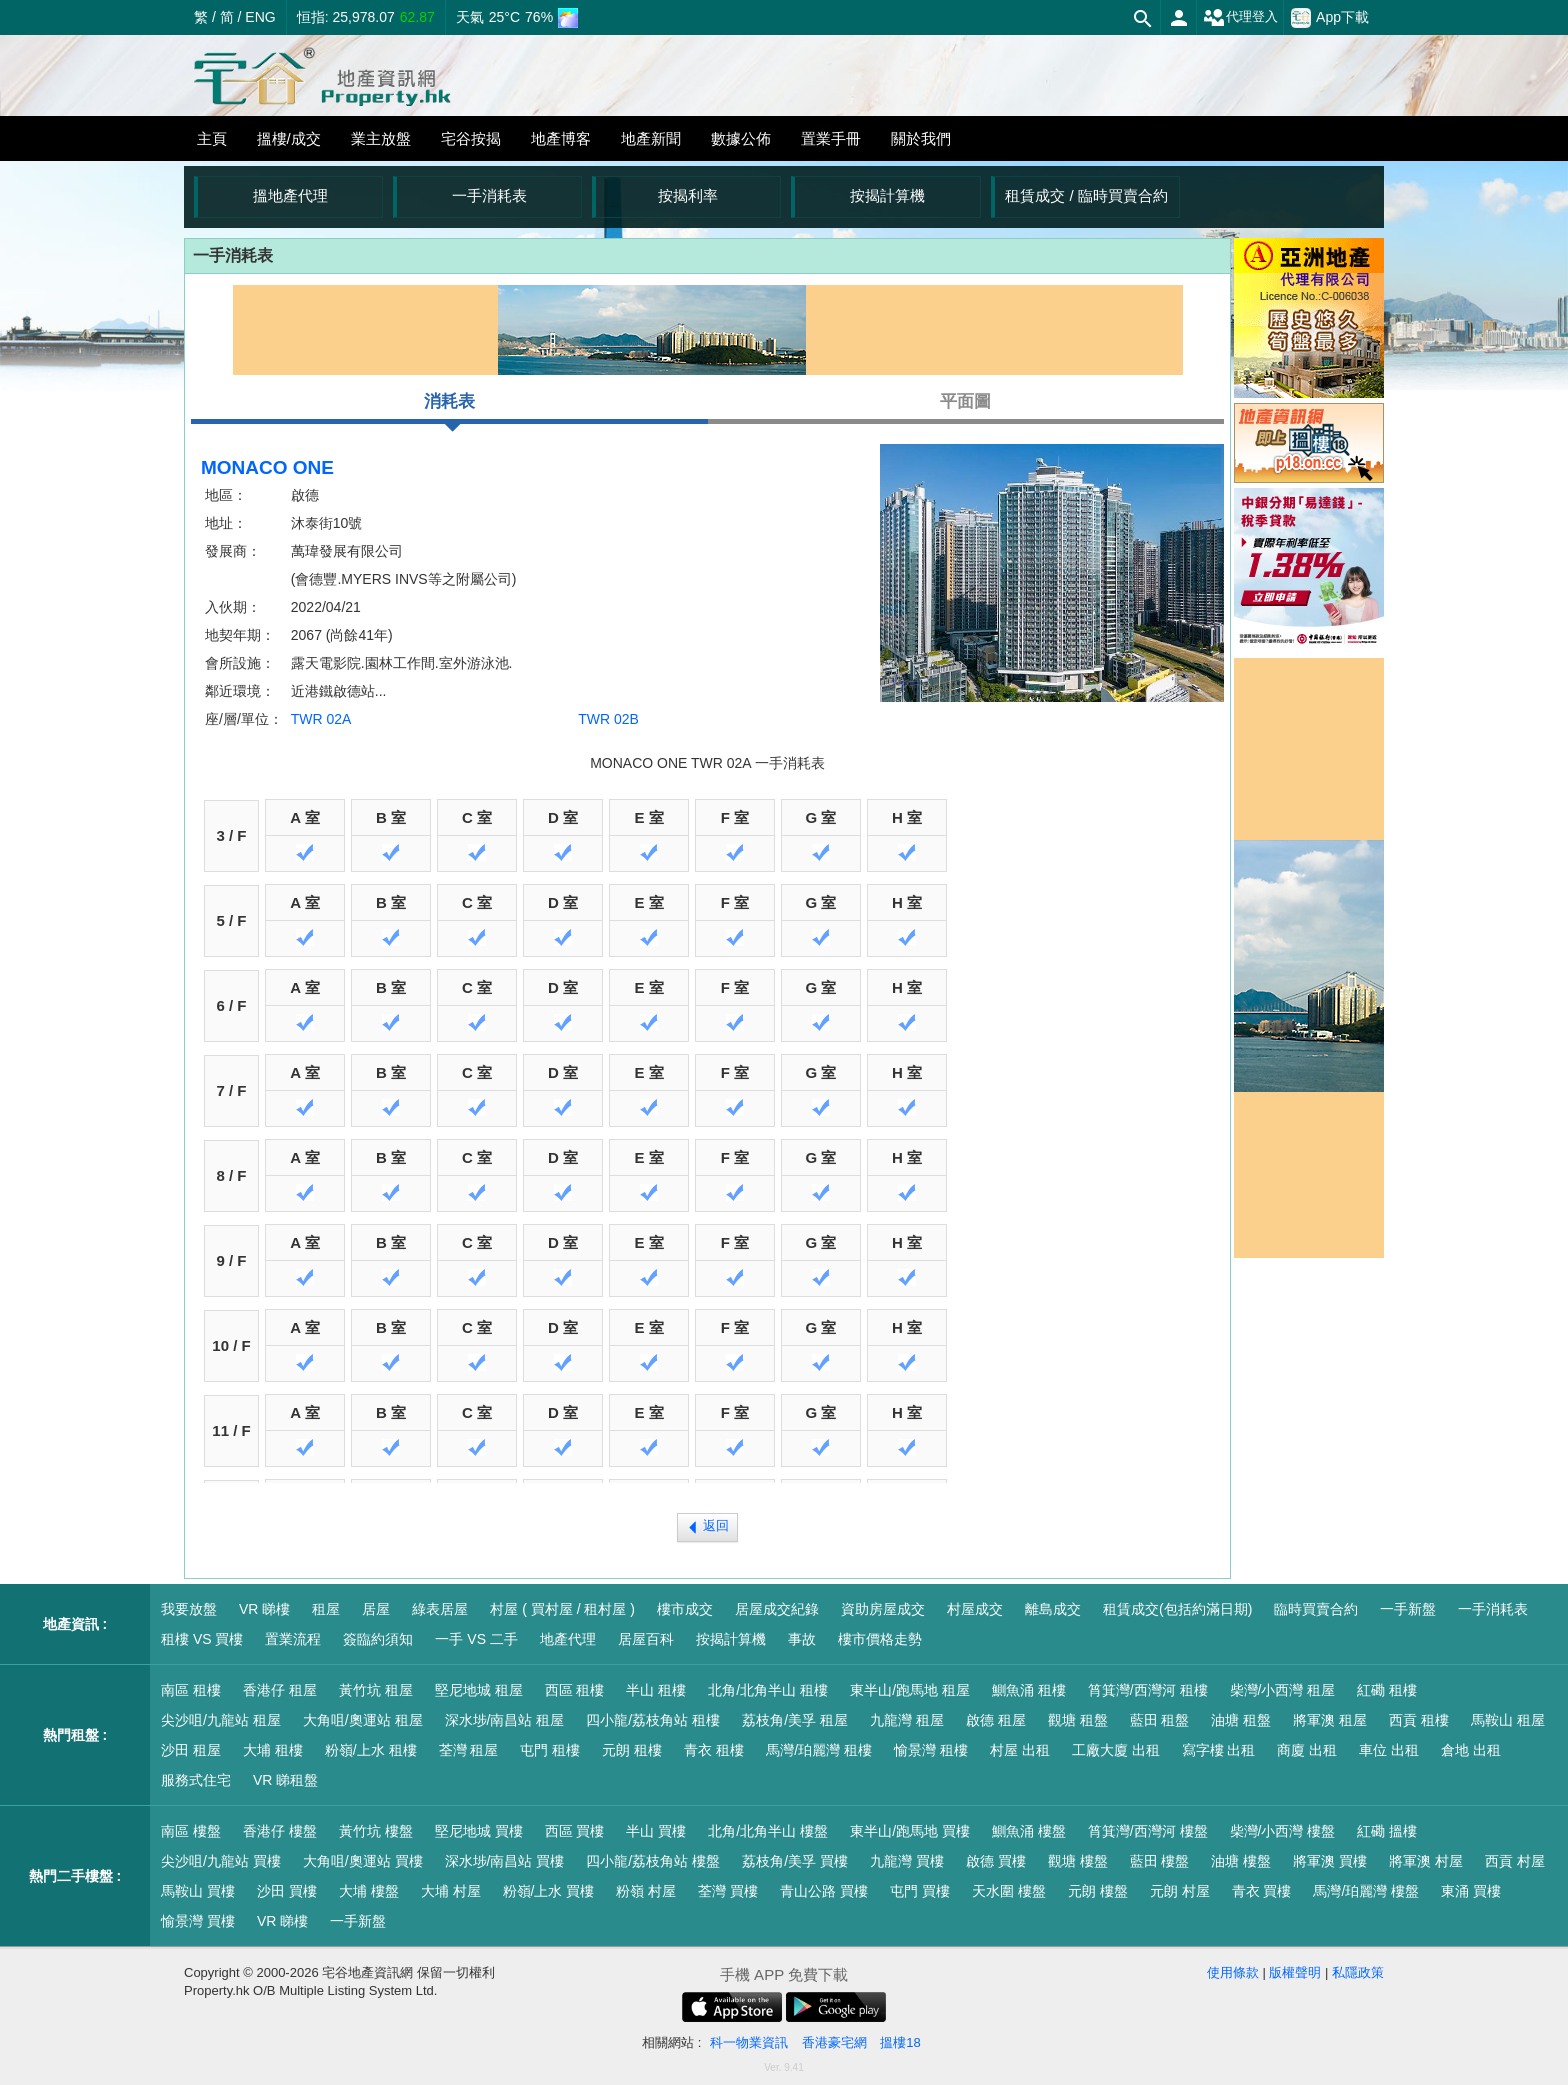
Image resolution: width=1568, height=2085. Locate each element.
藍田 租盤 (1160, 1720)
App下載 (1330, 18)
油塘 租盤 (1241, 1720)
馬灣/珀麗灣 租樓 (819, 1750)
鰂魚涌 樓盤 (1029, 1831)
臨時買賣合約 (1316, 1609)
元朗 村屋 (1180, 1891)
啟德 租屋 (996, 1720)
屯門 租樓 (550, 1750)
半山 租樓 (656, 1690)
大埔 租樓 (273, 1750)
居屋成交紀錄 (777, 1609)
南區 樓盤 (191, 1831)
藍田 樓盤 (1160, 1861)
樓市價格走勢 (880, 1639)
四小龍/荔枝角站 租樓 (653, 1720)
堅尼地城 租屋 (479, 1690)
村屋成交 (975, 1609)
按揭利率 (688, 195)
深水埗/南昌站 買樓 (505, 1861)
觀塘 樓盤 (1078, 1861)
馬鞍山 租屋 (1508, 1720)
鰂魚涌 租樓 (1029, 1690)
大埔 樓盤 (369, 1891)
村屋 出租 (1020, 1750)
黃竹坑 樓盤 (376, 1831)
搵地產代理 (290, 195)
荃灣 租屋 (469, 1750)
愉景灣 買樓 (198, 1921)
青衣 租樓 (714, 1750)
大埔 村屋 (451, 1891)
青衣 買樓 (1262, 1891)
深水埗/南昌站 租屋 (505, 1720)
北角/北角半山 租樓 (768, 1690)
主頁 (212, 138)
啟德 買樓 (996, 1861)
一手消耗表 (489, 195)
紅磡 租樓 (1387, 1690)
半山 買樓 (656, 1831)
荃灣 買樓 (728, 1891)
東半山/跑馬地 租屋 (910, 1690)
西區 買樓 (575, 1831)
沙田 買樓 (287, 1891)
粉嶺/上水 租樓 (371, 1750)
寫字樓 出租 (1219, 1750)
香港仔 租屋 (280, 1690)
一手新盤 (1408, 1609)
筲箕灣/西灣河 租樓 (1148, 1690)
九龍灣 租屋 (907, 1720)
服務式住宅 (196, 1780)
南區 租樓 (191, 1690)
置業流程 (293, 1639)
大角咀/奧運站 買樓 (363, 1861)
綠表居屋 (440, 1609)
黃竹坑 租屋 (376, 1690)
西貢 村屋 (1515, 1861)
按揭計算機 (887, 195)
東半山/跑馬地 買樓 (910, 1831)
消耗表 (449, 408)
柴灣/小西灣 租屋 (1283, 1690)
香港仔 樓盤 (280, 1831)
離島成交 (1053, 1609)
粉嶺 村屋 (646, 1891)
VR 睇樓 (264, 1609)
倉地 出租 (1471, 1750)
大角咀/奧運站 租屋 (363, 1720)
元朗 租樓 (632, 1750)
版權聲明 (1295, 1972)
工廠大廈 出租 (1116, 1750)
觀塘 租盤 (1078, 1720)
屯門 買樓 (920, 1891)
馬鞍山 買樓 (198, 1891)
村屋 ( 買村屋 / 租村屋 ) (562, 1609)
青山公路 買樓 (824, 1891)
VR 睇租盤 (285, 1780)
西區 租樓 (575, 1690)
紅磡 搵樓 (1387, 1831)
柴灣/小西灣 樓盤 (1283, 1831)
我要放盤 (189, 1609)
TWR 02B (608, 719)
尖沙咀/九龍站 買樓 (221, 1861)
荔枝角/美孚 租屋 (795, 1720)
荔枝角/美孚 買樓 (795, 1861)
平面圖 (965, 401)
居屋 (376, 1609)
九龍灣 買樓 (907, 1861)
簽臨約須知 (378, 1639)
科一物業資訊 (749, 2042)
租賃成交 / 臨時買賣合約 (1086, 195)
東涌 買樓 (1471, 1891)
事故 (802, 1639)
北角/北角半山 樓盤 (768, 1831)
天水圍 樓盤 (1009, 1891)
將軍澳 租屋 (1330, 1720)
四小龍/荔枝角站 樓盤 (653, 1861)
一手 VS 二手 (476, 1639)
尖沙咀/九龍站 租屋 (221, 1720)
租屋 (326, 1609)
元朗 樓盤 (1098, 1891)
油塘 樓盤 (1241, 1861)
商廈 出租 (1307, 1750)
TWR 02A (321, 719)
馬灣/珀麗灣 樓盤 (1366, 1891)
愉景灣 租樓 (931, 1750)
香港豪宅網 (834, 2042)
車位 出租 (1389, 1750)
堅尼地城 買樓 (479, 1831)
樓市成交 (685, 1609)
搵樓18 (900, 2042)
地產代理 (568, 1639)
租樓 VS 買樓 (202, 1639)
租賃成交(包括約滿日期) (1177, 1609)
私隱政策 (1358, 1972)
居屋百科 (646, 1639)
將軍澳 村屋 (1426, 1861)
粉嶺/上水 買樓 (549, 1891)
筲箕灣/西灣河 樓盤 (1148, 1831)
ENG (260, 17)
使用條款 (1233, 1972)
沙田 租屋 (191, 1750)
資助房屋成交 (883, 1609)
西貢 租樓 (1419, 1720)
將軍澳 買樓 (1330, 1861)
